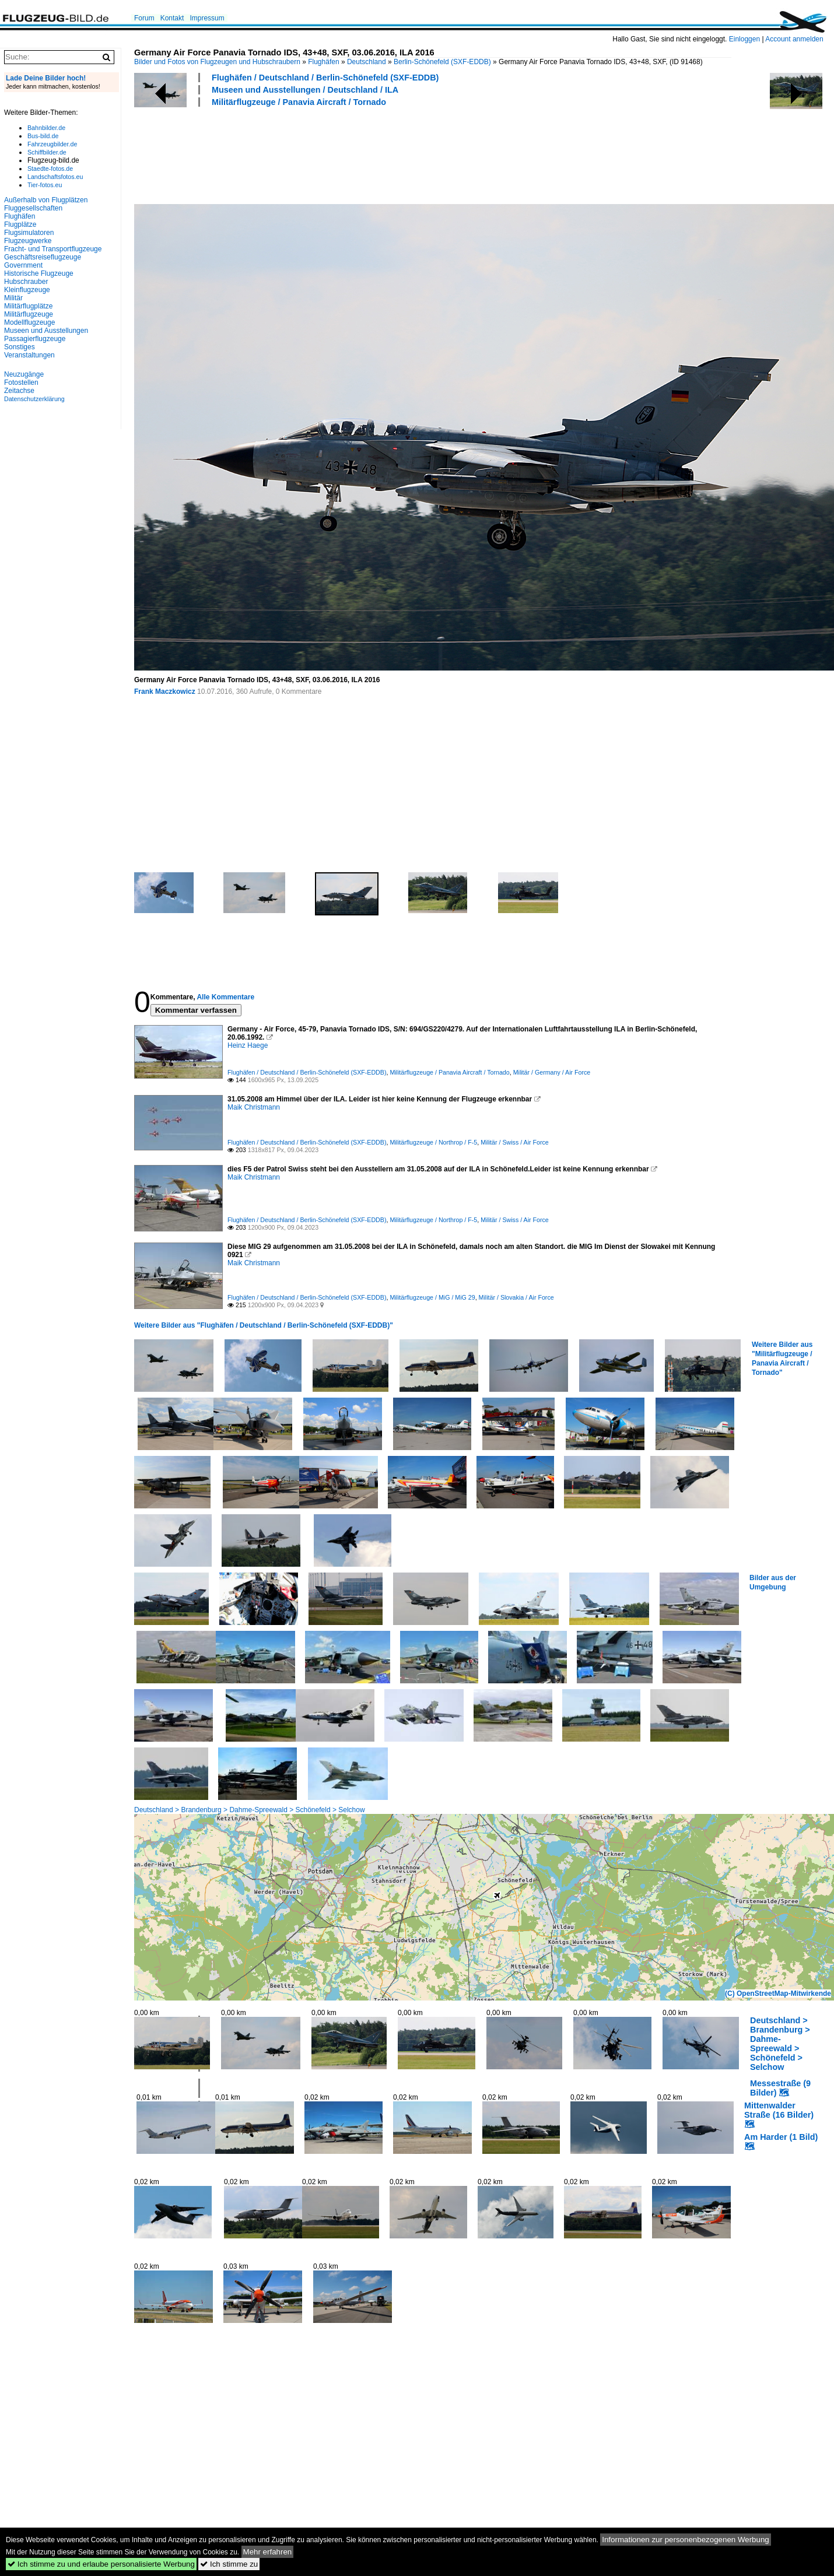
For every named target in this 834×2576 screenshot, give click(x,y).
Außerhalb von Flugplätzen (45, 200)
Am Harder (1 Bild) (781, 2137)
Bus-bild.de (42, 135)
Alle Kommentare (225, 997)
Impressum (207, 18)
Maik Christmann (253, 1107)
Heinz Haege (247, 1045)
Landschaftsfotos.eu (55, 176)
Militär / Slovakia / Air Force (516, 1297)
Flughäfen (323, 62)
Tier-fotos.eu (44, 184)
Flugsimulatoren (29, 233)
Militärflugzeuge (28, 314)
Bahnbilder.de (46, 127)
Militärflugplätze (28, 306)
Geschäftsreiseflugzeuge (42, 257)
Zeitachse (19, 391)
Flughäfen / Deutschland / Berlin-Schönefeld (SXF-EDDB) (325, 77)
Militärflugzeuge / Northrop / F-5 (433, 1142)
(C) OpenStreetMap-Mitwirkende (778, 1993)
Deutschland (366, 62)
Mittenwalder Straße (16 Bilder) (779, 2110)
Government (23, 265)
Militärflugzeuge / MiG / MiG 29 (432, 1297)
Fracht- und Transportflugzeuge (52, 249)
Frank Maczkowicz (164, 691)
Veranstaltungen (29, 355)
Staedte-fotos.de (50, 168)
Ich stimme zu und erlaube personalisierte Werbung (101, 2564)
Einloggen (744, 39)
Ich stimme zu (229, 2564)
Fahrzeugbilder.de (52, 144)
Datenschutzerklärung (34, 398)
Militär (13, 298)
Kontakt (172, 18)
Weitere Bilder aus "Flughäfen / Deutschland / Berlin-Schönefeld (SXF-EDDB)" (263, 1325)
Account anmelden (794, 39)
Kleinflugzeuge (27, 290)
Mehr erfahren (267, 2551)
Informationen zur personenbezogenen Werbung (685, 2539)
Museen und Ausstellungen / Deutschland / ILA (305, 89)
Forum (144, 18)
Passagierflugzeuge (34, 339)
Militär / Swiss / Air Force (515, 1142)
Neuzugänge (24, 374)
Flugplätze (20, 224)
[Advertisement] (346, 154)
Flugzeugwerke (27, 241)
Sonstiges (19, 347)
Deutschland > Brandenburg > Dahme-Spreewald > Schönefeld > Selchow (249, 1810)
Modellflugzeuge (29, 322)
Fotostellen (21, 382)
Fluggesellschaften (33, 208)
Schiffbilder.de (46, 152)
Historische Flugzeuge (38, 273)
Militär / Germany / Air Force (552, 1072)
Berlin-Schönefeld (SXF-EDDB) (442, 62)
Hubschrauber (26, 282)
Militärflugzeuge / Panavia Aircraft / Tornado (299, 102)
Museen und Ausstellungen (46, 331)
